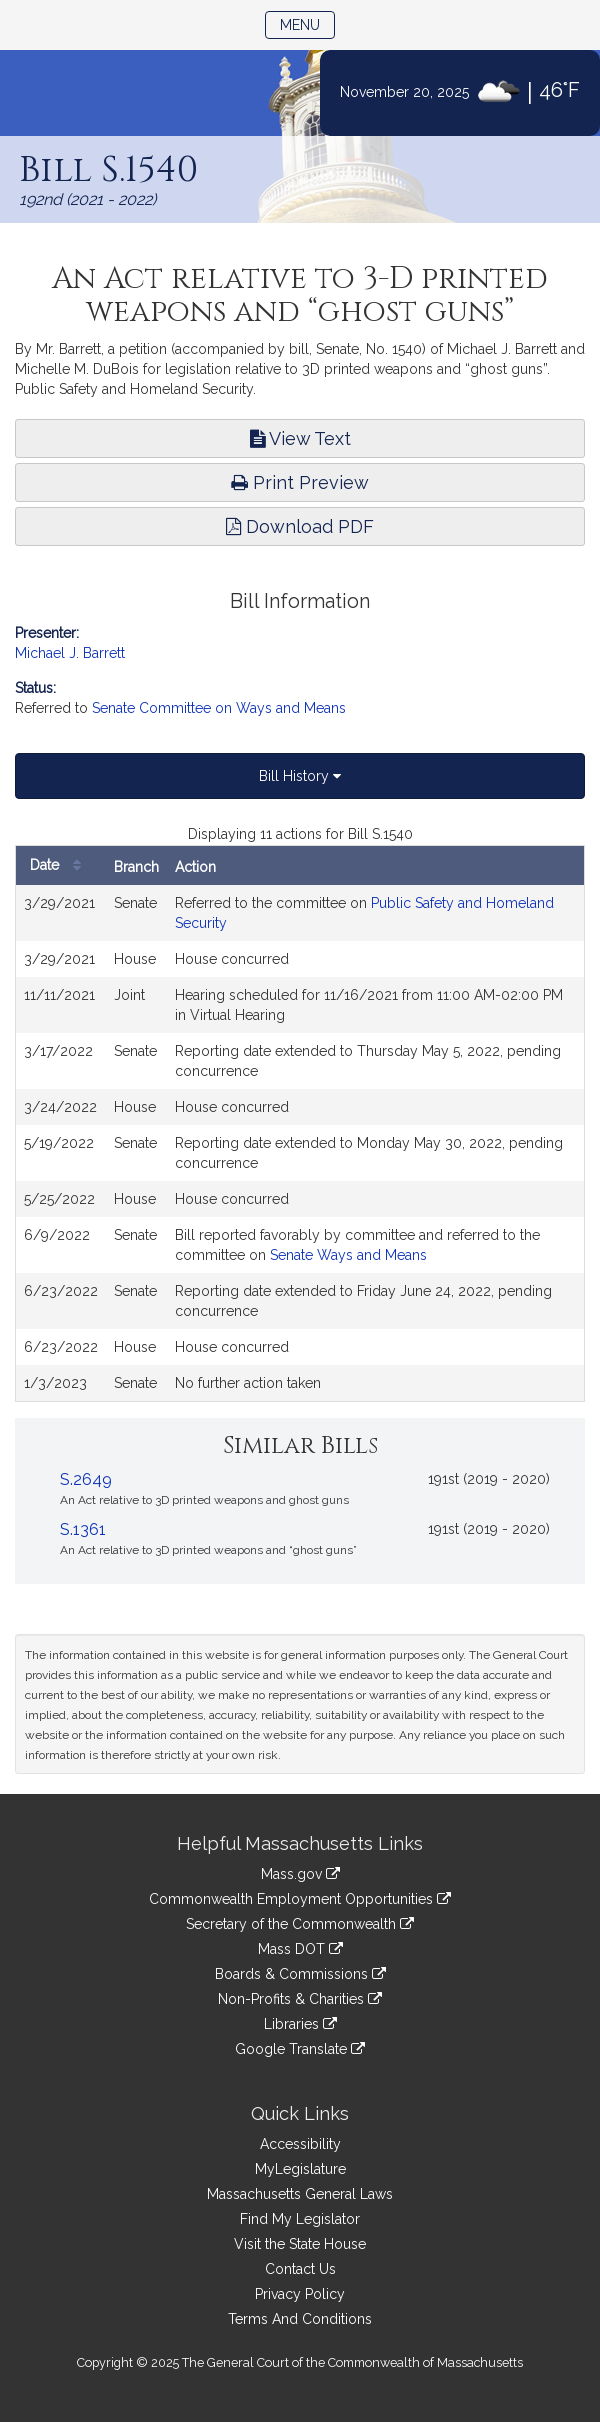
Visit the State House (300, 2244)
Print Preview (300, 482)
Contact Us (300, 2269)
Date (60, 865)
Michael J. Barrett (70, 653)
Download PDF (300, 526)
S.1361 (83, 1529)
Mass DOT (300, 1949)
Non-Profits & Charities (300, 1999)
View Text (300, 438)
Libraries (300, 2024)
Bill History (300, 776)
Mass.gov (300, 1874)
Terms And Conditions (300, 2319)
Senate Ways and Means (348, 1255)
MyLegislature (300, 2169)
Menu (307, 23)
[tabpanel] (300, 1113)
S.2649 (86, 1479)
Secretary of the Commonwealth (300, 1924)
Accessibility (300, 2144)
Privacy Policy (300, 2294)
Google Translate (300, 2049)
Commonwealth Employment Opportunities (300, 1899)
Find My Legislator (300, 2219)
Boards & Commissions (300, 1974)
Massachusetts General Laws (300, 2194)
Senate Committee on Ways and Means (219, 708)
